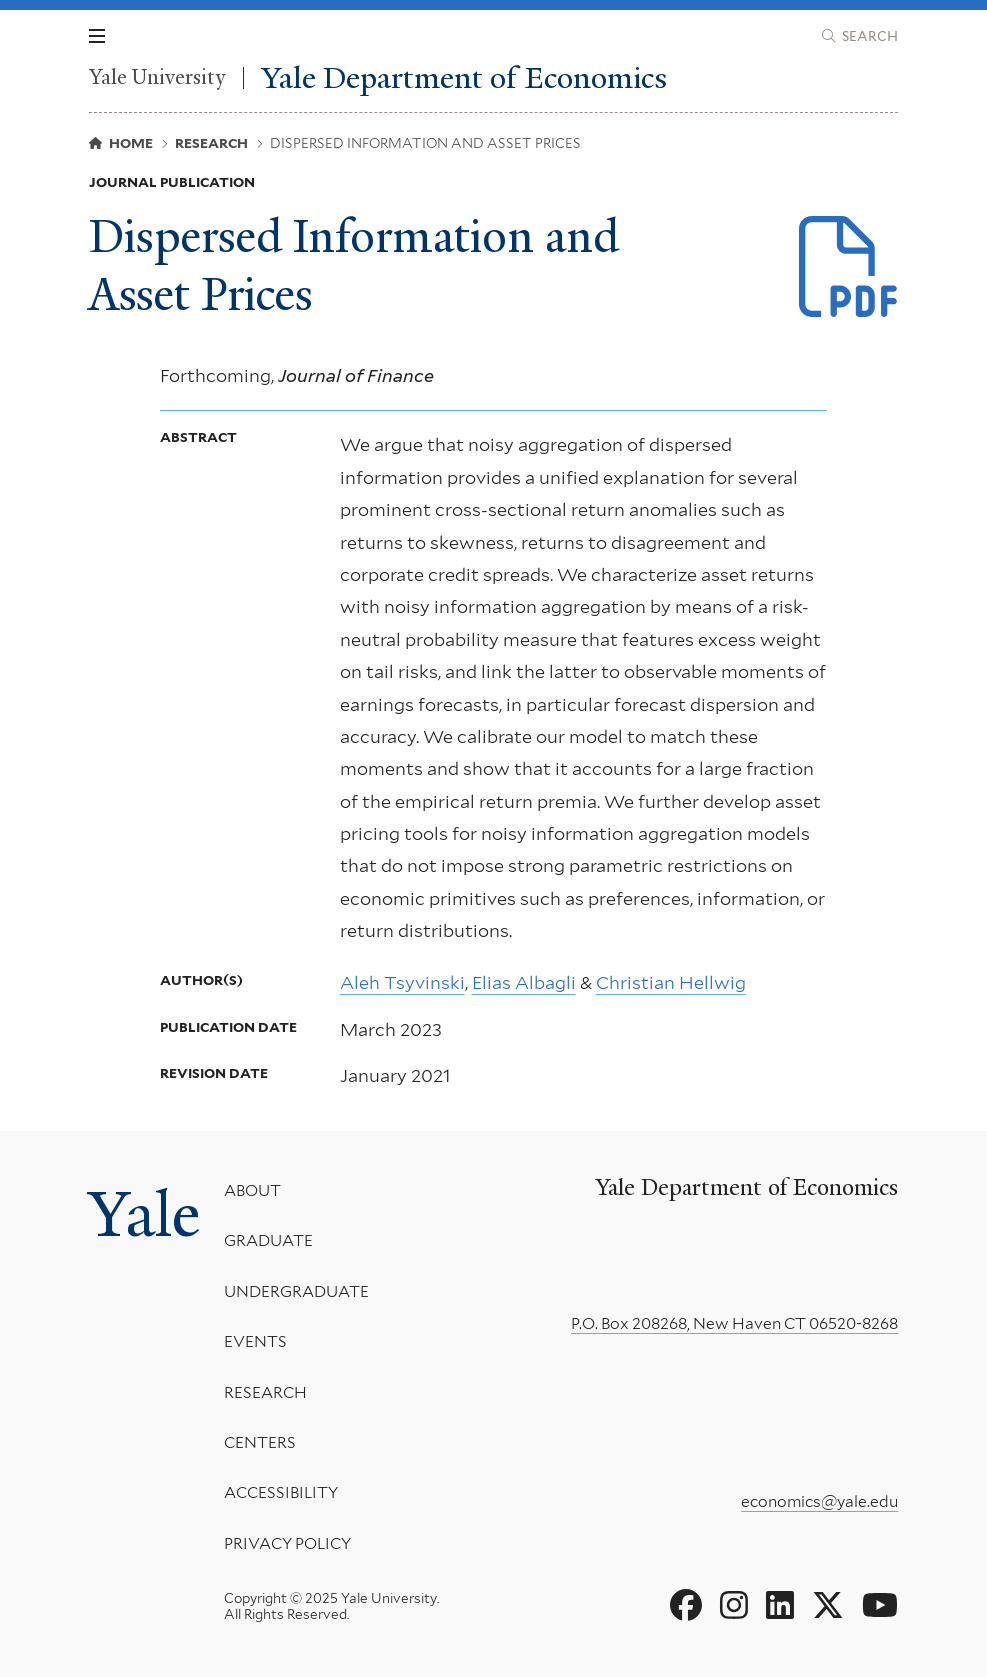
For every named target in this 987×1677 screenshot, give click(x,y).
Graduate (268, 1240)
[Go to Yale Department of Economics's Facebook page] (686, 1606)
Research (265, 1391)
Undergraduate (296, 1291)
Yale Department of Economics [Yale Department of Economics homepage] (464, 78)
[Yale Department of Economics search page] (860, 36)
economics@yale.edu (819, 1501)
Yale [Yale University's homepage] (144, 1214)
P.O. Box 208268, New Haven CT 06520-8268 (734, 1323)
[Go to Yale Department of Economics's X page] (828, 1606)
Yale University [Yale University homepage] (157, 77)
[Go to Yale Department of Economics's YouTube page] (880, 1606)
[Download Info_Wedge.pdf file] (849, 268)
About (252, 1190)
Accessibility (281, 1492)
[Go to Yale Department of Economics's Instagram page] (734, 1606)
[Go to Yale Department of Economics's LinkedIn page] (780, 1606)
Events (255, 1341)
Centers (260, 1442)
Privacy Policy (287, 1543)
